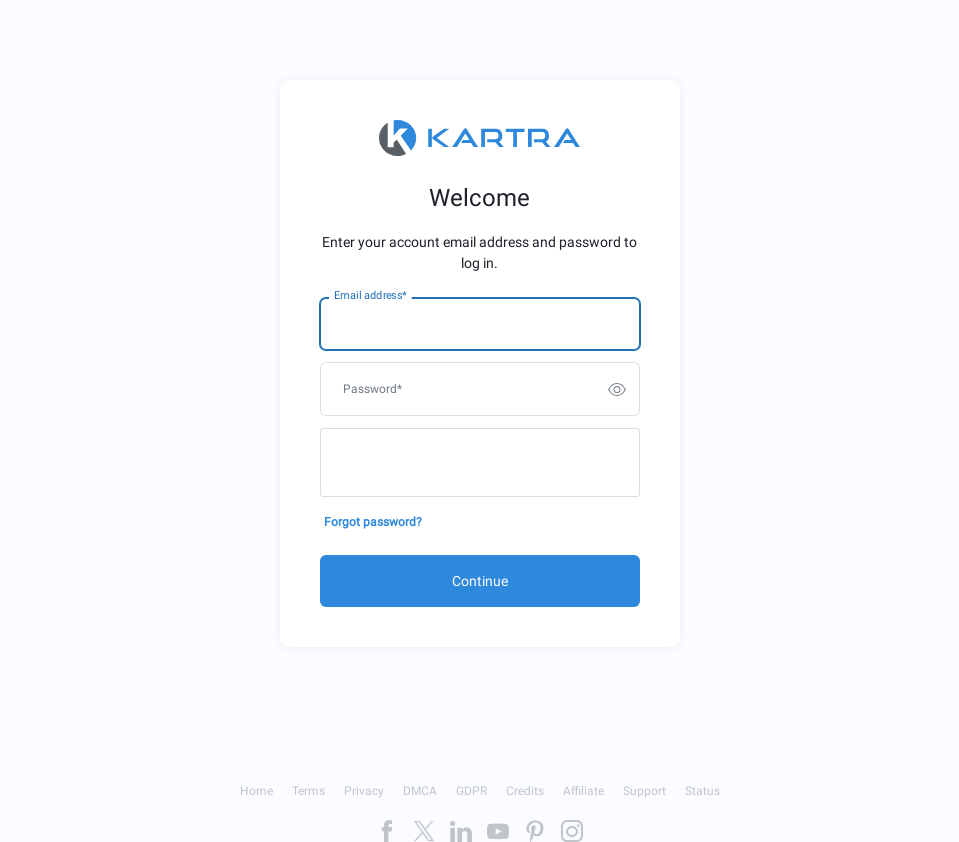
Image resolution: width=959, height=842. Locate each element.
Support (644, 791)
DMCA (420, 791)
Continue (480, 581)
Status (702, 791)
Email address (370, 296)
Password (372, 389)
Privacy (364, 791)
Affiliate (583, 791)
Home (256, 791)
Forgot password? (373, 522)
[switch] (617, 389)
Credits (525, 791)
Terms (308, 791)
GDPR (471, 791)
